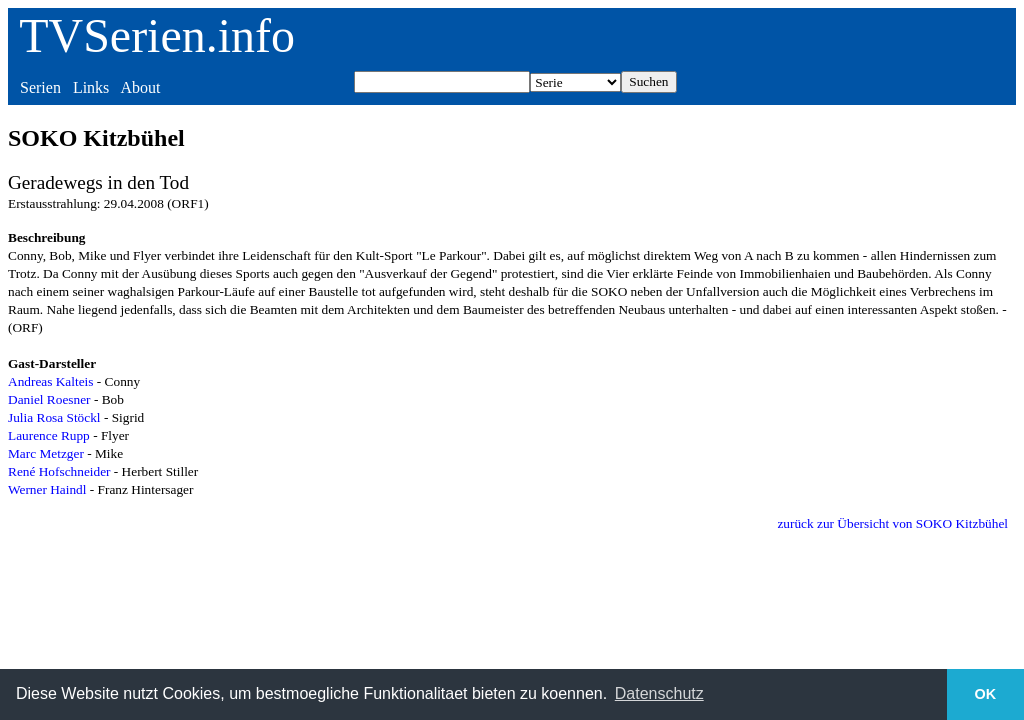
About (140, 87)
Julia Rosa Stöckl (54, 417)
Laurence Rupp (49, 435)
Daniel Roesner (49, 399)
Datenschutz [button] (659, 693)
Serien (40, 87)
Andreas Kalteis (51, 381)
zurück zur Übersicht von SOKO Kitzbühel (892, 523)
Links (91, 87)
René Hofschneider (59, 471)
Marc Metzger (46, 453)
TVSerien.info (157, 35)
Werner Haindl (47, 489)
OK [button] (986, 694)
